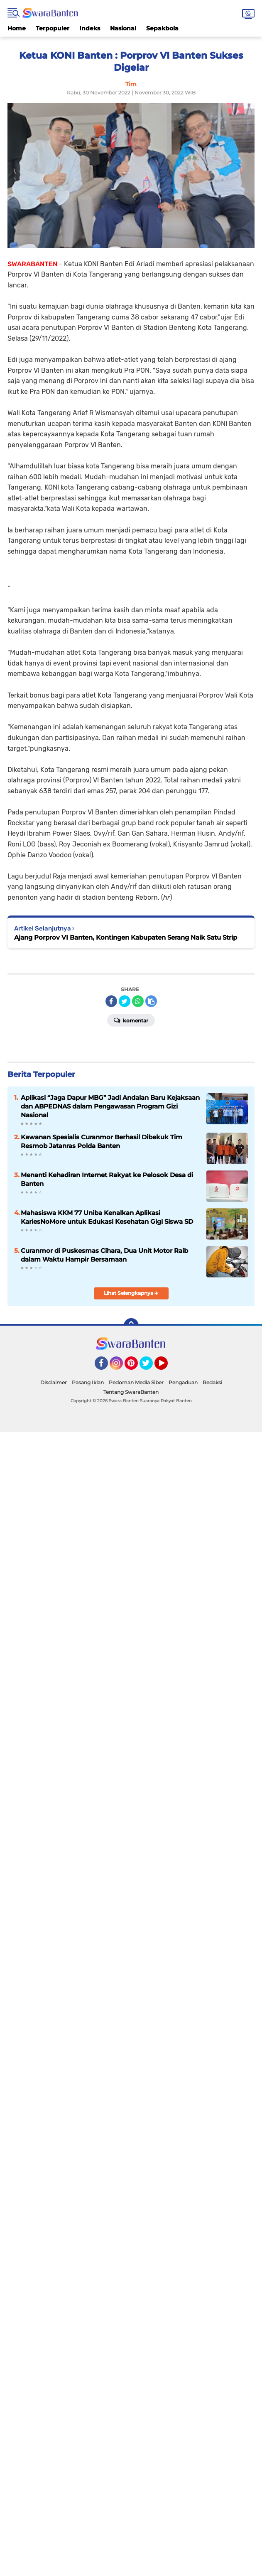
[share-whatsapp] (138, 1001)
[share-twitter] (124, 1001)
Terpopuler (52, 28)
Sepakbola (162, 28)
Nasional (123, 28)
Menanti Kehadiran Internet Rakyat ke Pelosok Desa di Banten (107, 1179)
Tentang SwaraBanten (131, 1392)
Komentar (131, 1020)
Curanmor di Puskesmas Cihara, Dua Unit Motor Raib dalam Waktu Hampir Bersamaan (104, 1255)
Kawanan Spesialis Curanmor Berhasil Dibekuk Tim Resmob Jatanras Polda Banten (101, 1141)
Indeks (89, 28)
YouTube (166, 1366)
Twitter (150, 1366)
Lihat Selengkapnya (131, 1293)
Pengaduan (183, 1382)
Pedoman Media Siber (136, 1382)
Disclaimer (53, 1382)
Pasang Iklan (88, 1382)
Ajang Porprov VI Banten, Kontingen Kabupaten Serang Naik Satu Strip (125, 937)
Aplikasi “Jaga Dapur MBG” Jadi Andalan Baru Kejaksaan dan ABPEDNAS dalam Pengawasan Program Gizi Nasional (110, 1106)
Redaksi (212, 1382)
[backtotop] (131, 1325)
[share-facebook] (111, 1001)
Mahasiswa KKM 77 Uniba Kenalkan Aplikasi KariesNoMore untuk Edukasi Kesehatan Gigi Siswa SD (107, 1217)
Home (16, 28)
